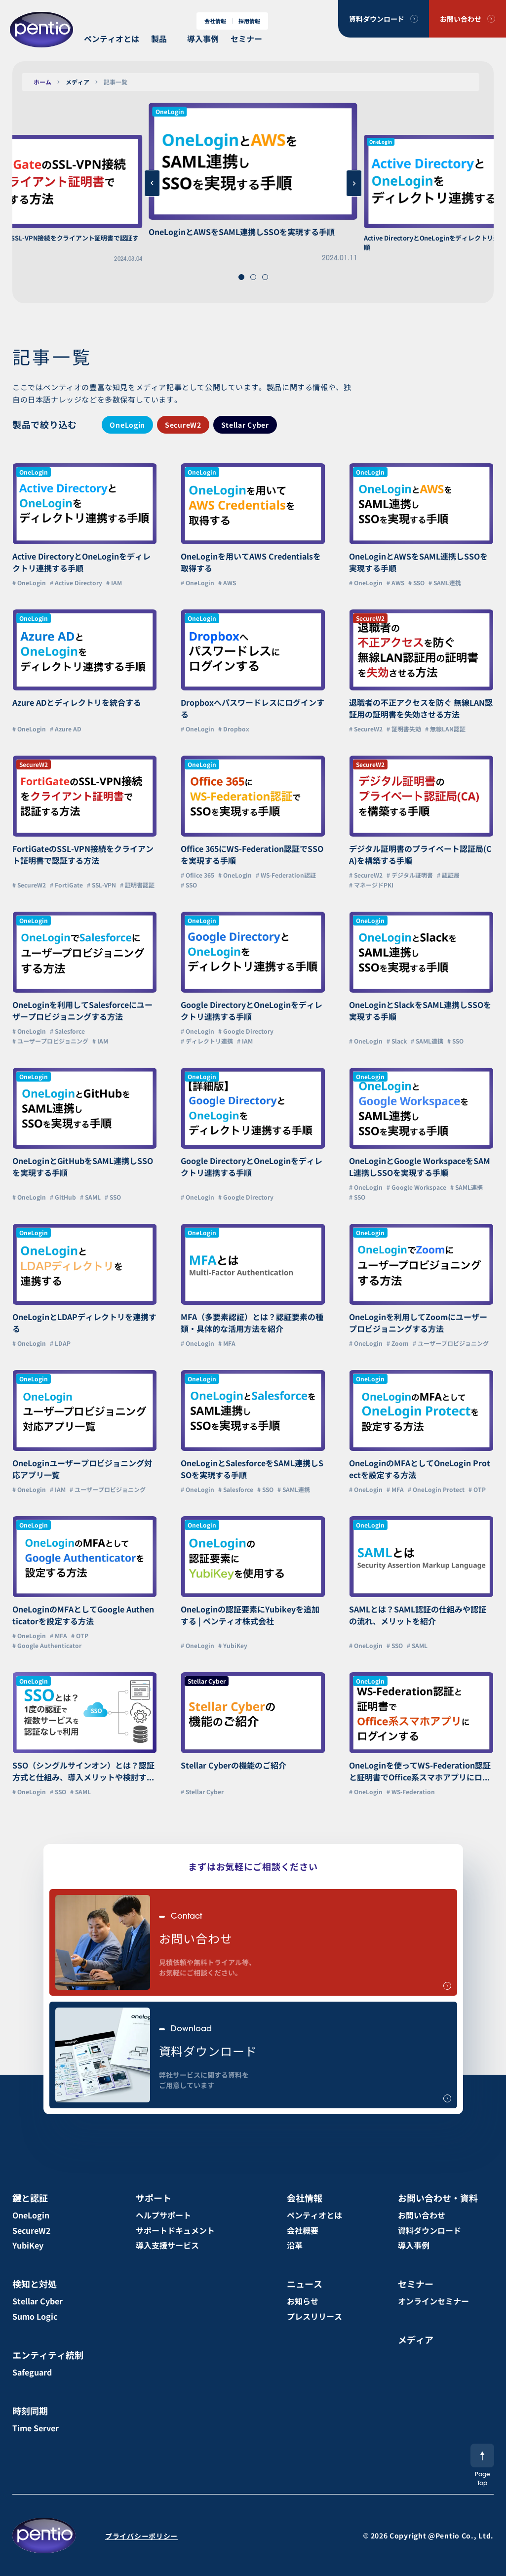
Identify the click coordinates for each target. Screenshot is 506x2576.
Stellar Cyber (245, 425)
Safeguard (32, 2372)
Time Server (35, 2428)
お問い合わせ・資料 (438, 2197)
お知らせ (302, 2301)
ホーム (42, 82)
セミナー (246, 38)
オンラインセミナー (433, 2301)
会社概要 (302, 2230)
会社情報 (215, 21)
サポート (153, 2197)
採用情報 (249, 21)
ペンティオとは (111, 38)
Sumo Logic (34, 2316)
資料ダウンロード (376, 19)
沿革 (295, 2245)
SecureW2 (183, 425)
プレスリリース (314, 2316)
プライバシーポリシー (141, 2536)
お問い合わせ (460, 19)
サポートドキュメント (175, 2230)
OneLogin (127, 425)
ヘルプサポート (163, 2215)
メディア (77, 82)
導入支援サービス (167, 2245)
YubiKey (27, 2245)
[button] (241, 277)
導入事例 (203, 38)
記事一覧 (115, 82)
